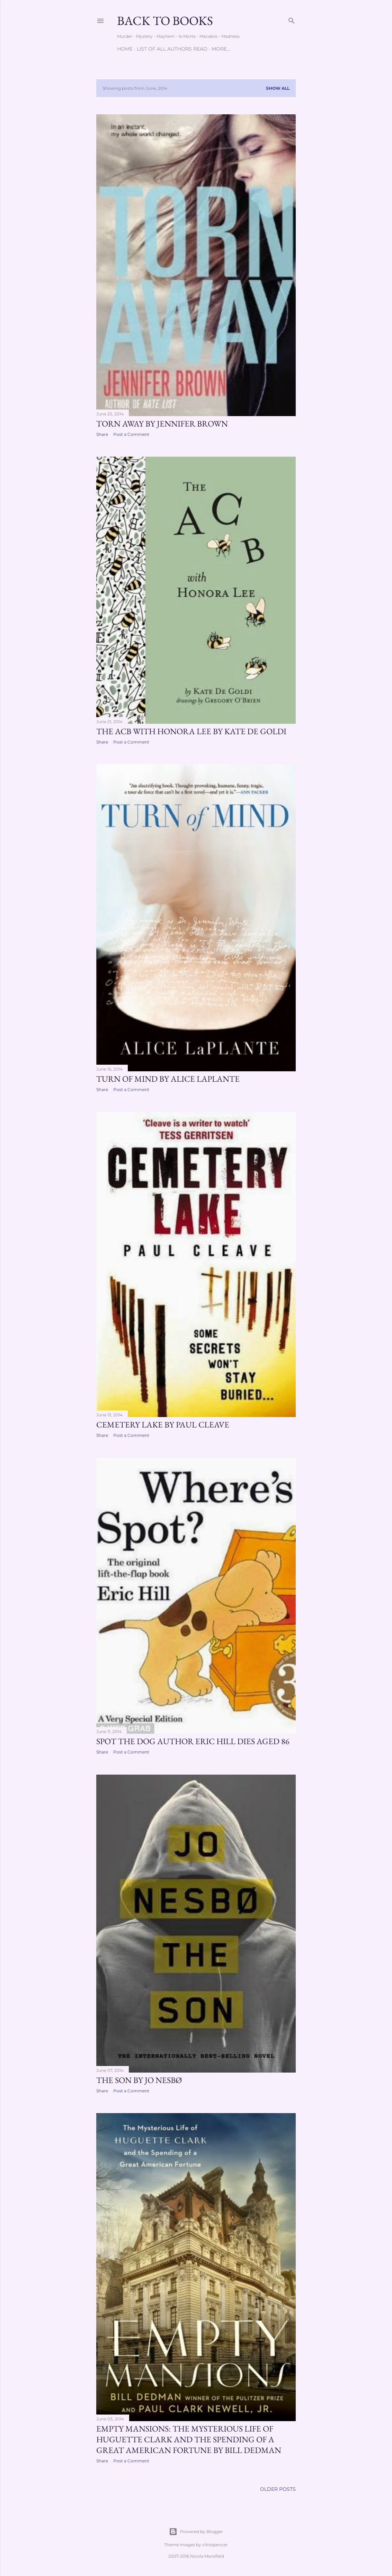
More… (221, 49)
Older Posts (278, 2489)
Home (125, 49)
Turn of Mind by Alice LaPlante (168, 1078)
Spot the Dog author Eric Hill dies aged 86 (192, 1741)
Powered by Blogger (196, 2531)
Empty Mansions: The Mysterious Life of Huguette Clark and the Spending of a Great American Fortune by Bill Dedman (188, 2439)
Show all (277, 88)
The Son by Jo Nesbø (139, 2080)
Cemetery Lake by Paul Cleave (162, 1424)
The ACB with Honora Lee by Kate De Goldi (191, 731)
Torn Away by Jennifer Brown (162, 423)
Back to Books (165, 20)
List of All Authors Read (172, 49)
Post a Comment (131, 434)
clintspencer (215, 2544)
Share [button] (102, 434)
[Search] (291, 19)
